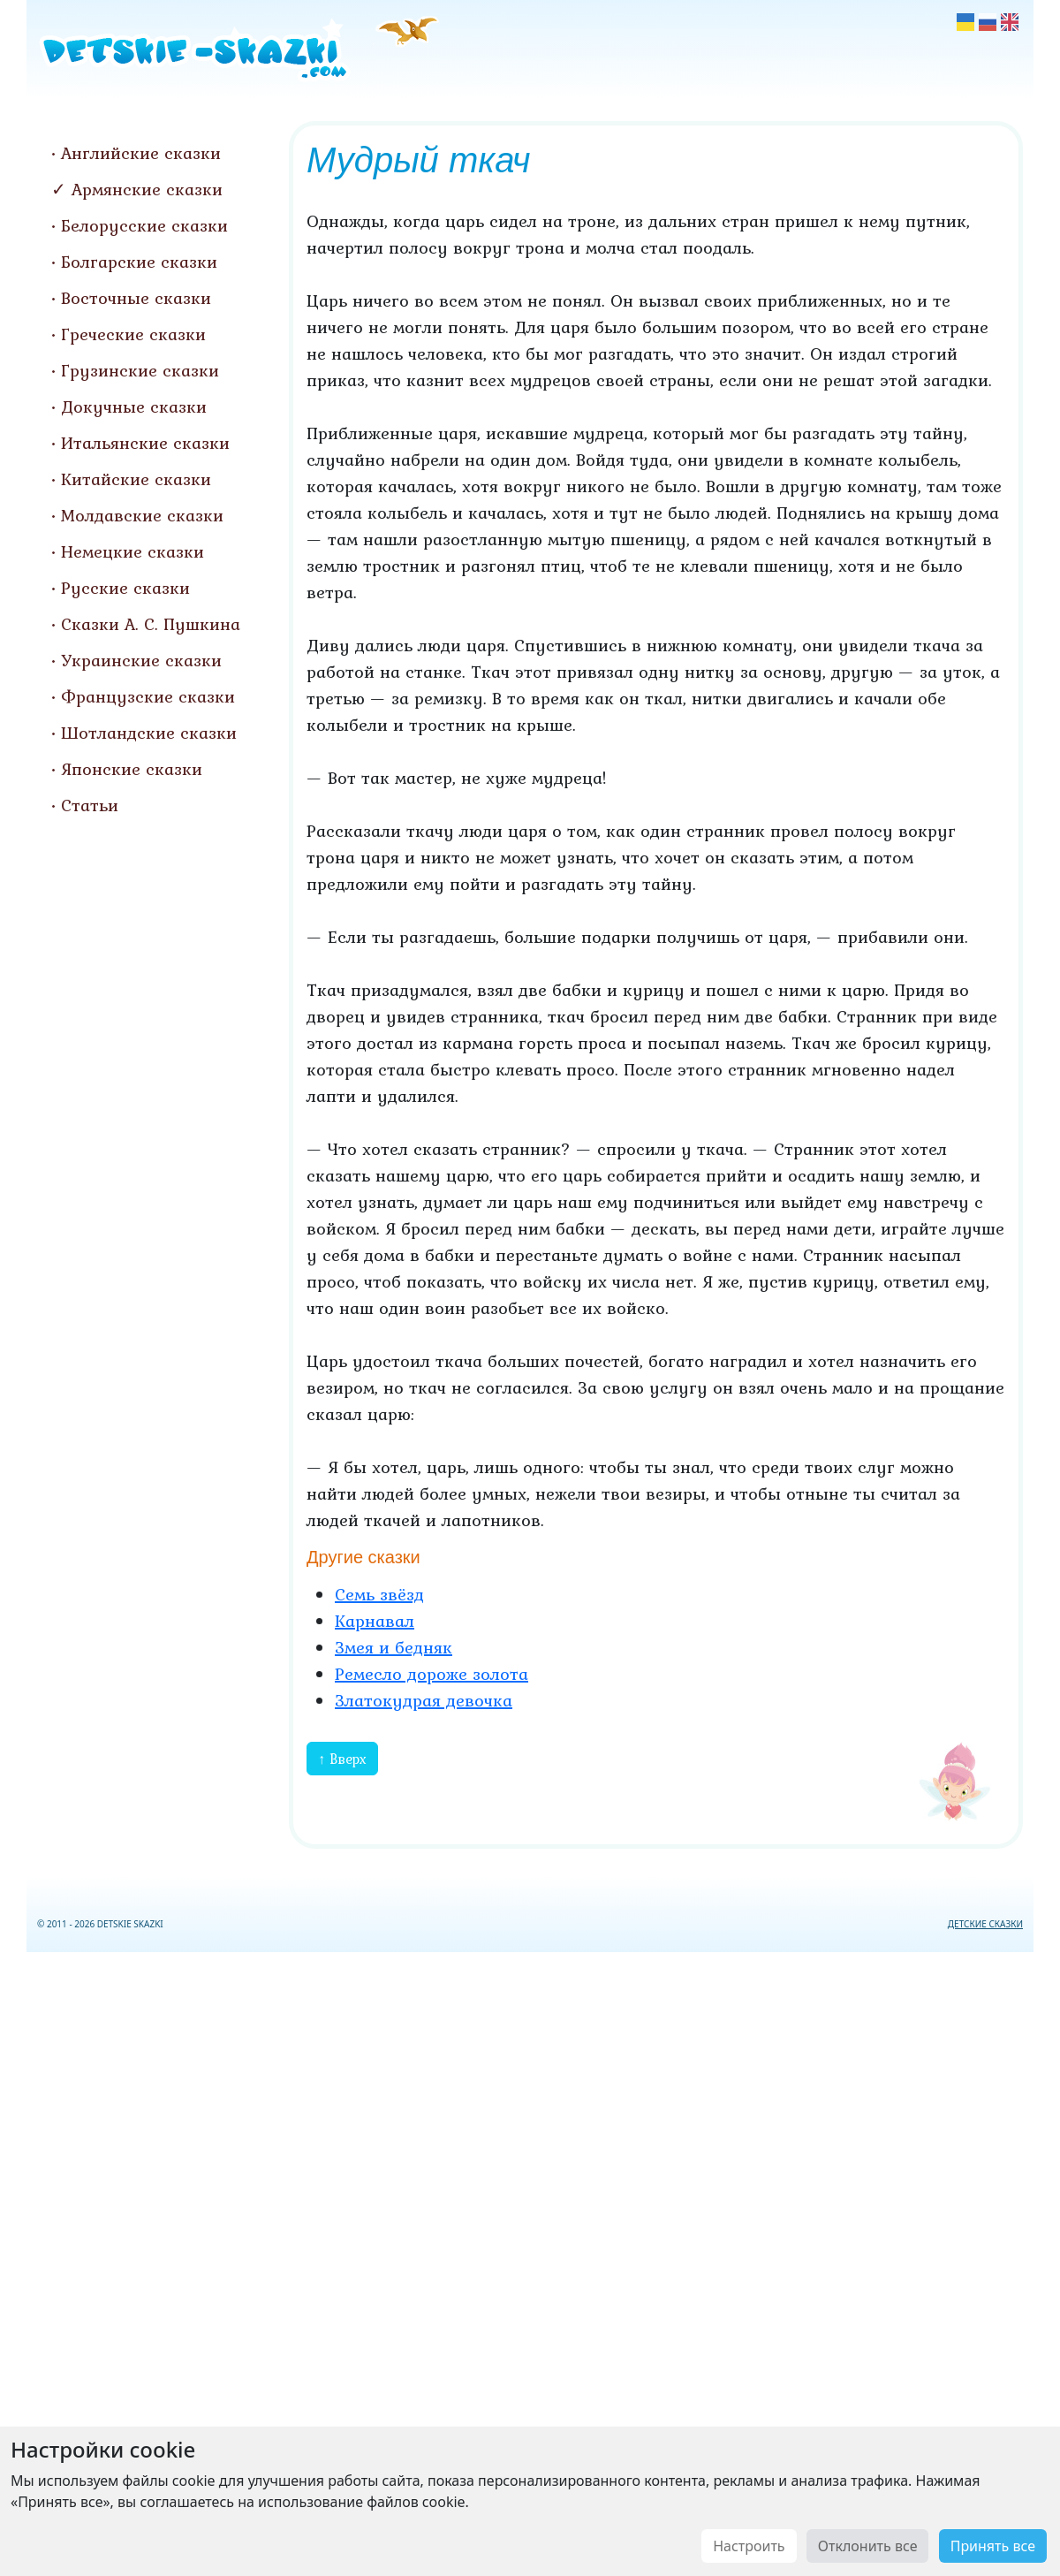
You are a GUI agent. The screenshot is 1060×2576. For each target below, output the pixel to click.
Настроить (748, 2546)
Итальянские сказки (145, 442)
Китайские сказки (136, 479)
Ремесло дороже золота (431, 1673)
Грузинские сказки (140, 370)
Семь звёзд (379, 1594)
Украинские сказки (141, 660)
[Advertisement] (530, 2260)
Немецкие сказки (132, 551)
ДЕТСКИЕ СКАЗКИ (985, 1924)
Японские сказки (131, 769)
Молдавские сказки (142, 515)
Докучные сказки (134, 406)
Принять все (992, 2546)
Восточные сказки (136, 298)
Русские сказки (125, 587)
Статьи (89, 805)
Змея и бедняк (393, 1647)
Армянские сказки (147, 189)
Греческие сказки (133, 334)
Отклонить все (868, 2546)
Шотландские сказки (149, 732)
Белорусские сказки (144, 225)
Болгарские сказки (139, 261)
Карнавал (374, 1620)
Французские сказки (148, 696)
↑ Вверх (342, 1758)
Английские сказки (141, 153)
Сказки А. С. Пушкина (150, 624)
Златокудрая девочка (423, 1700)
